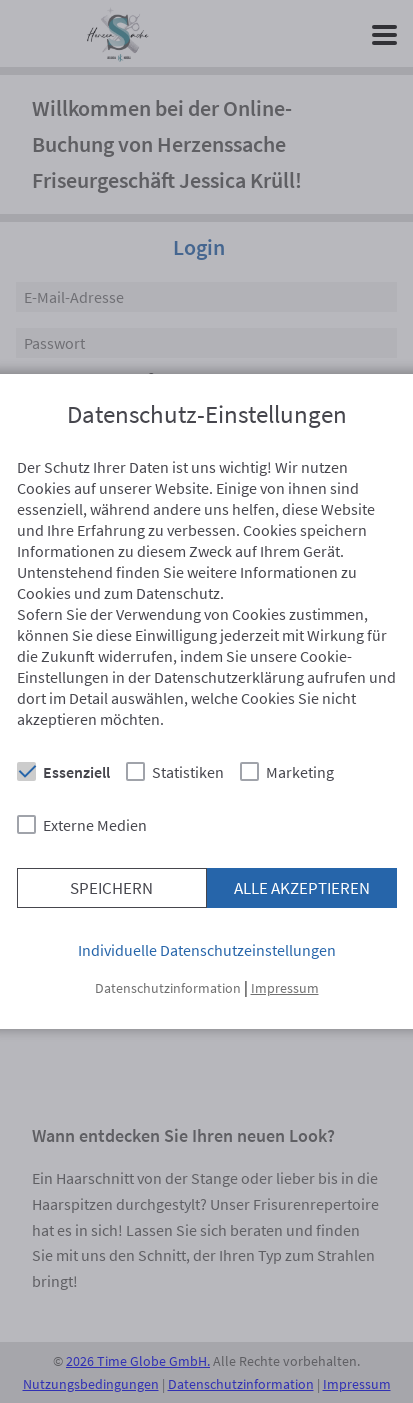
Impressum (285, 988)
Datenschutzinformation (168, 988)
